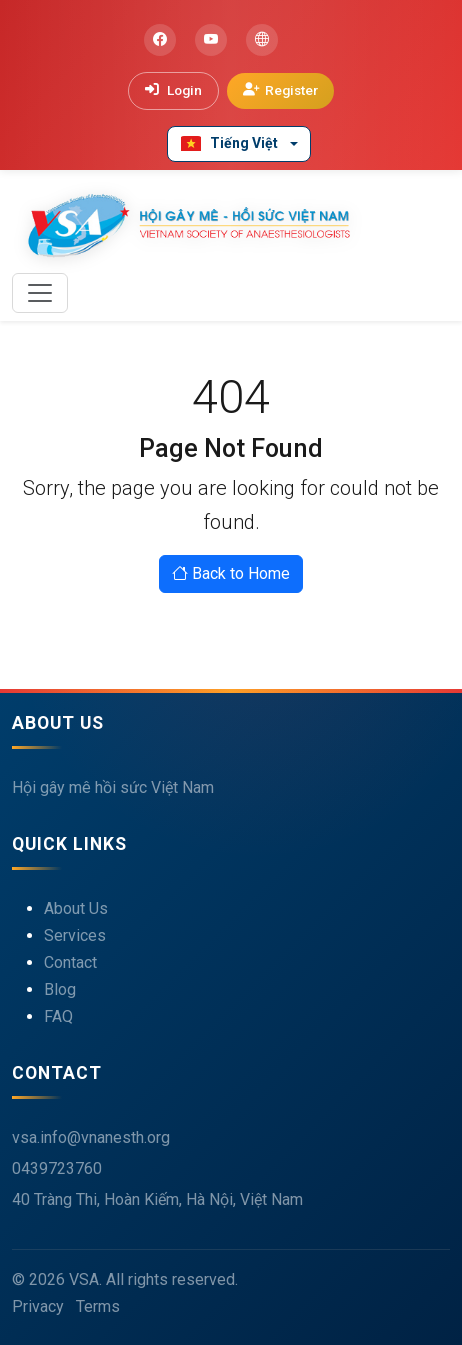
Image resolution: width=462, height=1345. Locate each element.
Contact (70, 962)
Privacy (38, 1306)
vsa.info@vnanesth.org (91, 1137)
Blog (60, 989)
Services (75, 935)
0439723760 (57, 1168)
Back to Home (231, 573)
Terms (98, 1306)
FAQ (58, 1016)
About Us (76, 908)
